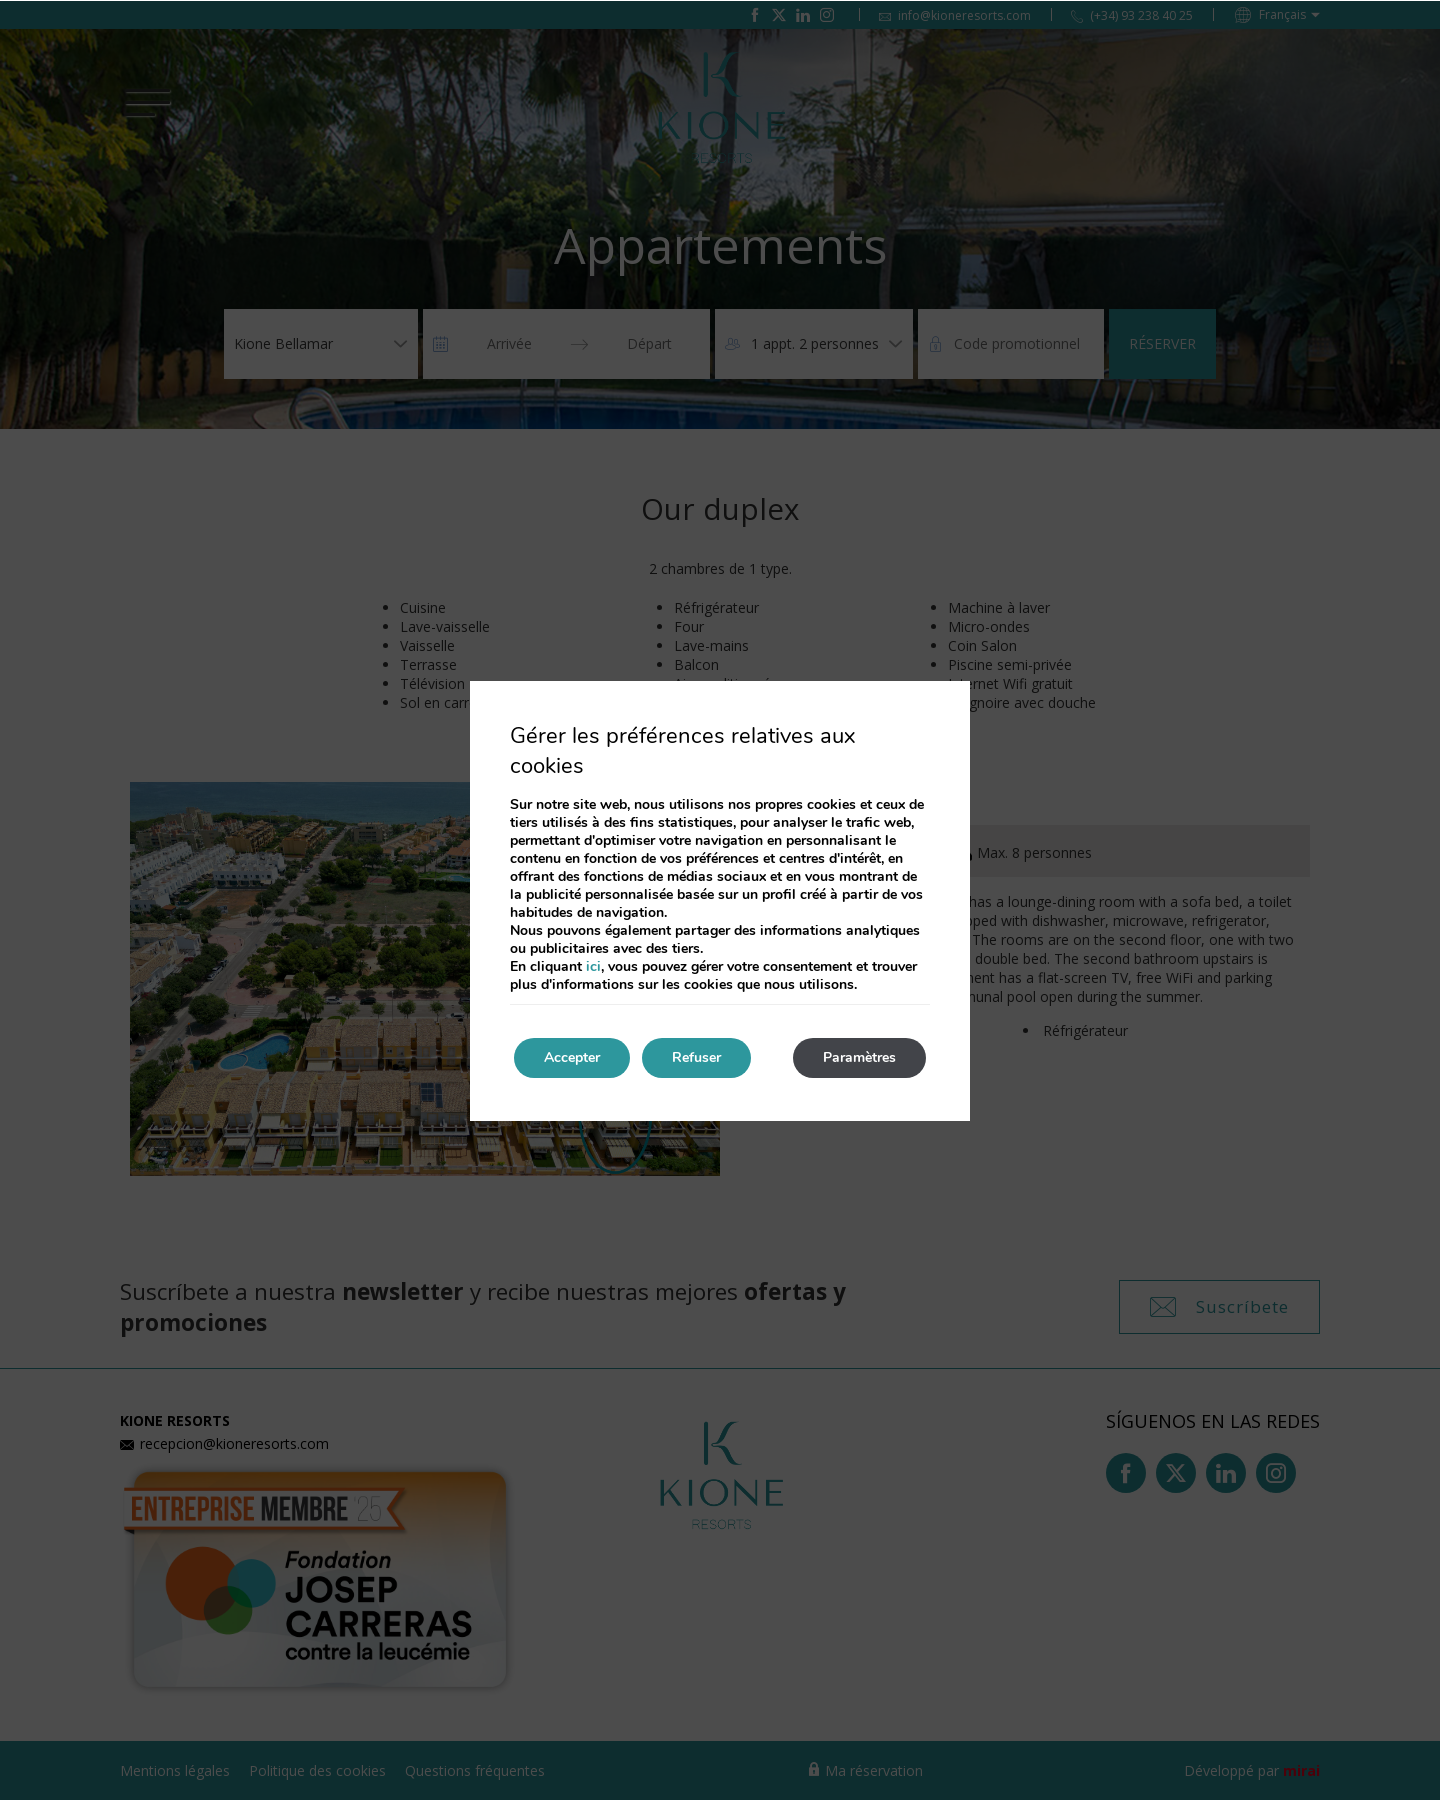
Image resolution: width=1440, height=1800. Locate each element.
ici (593, 966)
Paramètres (859, 1057)
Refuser (696, 1057)
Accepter (572, 1057)
